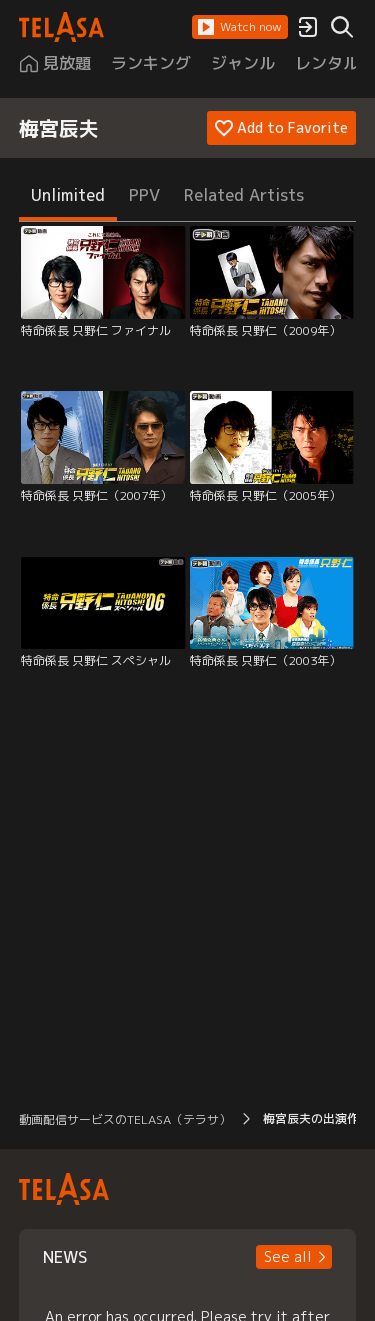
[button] (240, 27)
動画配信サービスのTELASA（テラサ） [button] (125, 1119)
